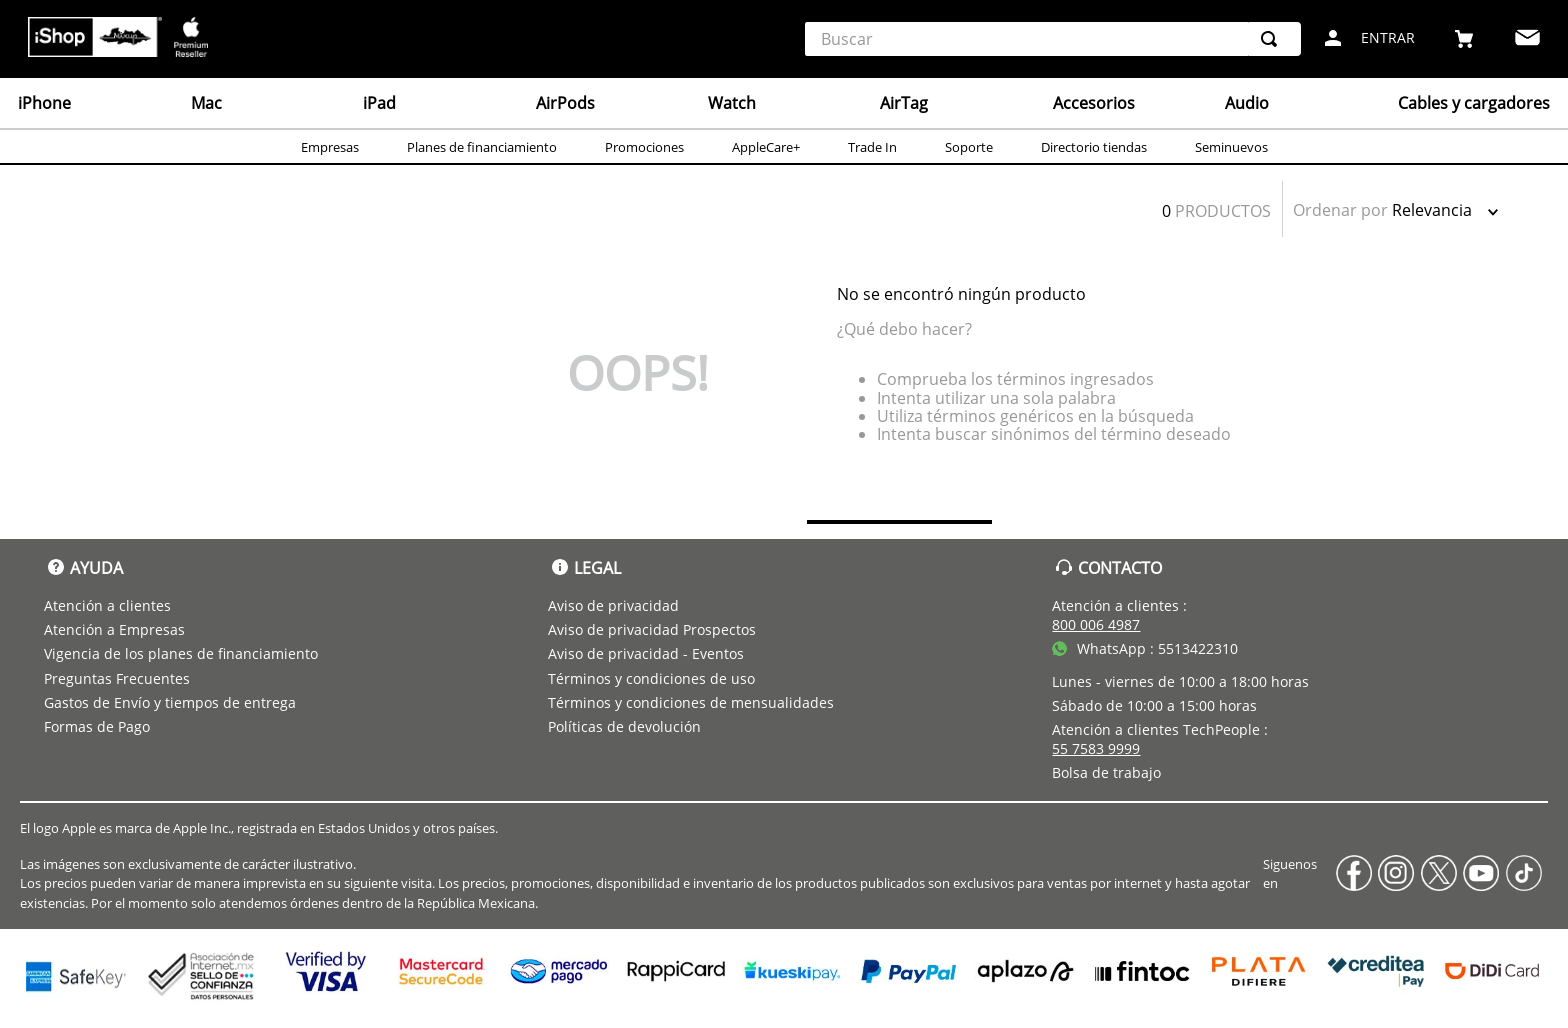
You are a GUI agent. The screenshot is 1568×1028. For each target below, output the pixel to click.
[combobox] (1053, 39)
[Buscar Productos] (1273, 39)
